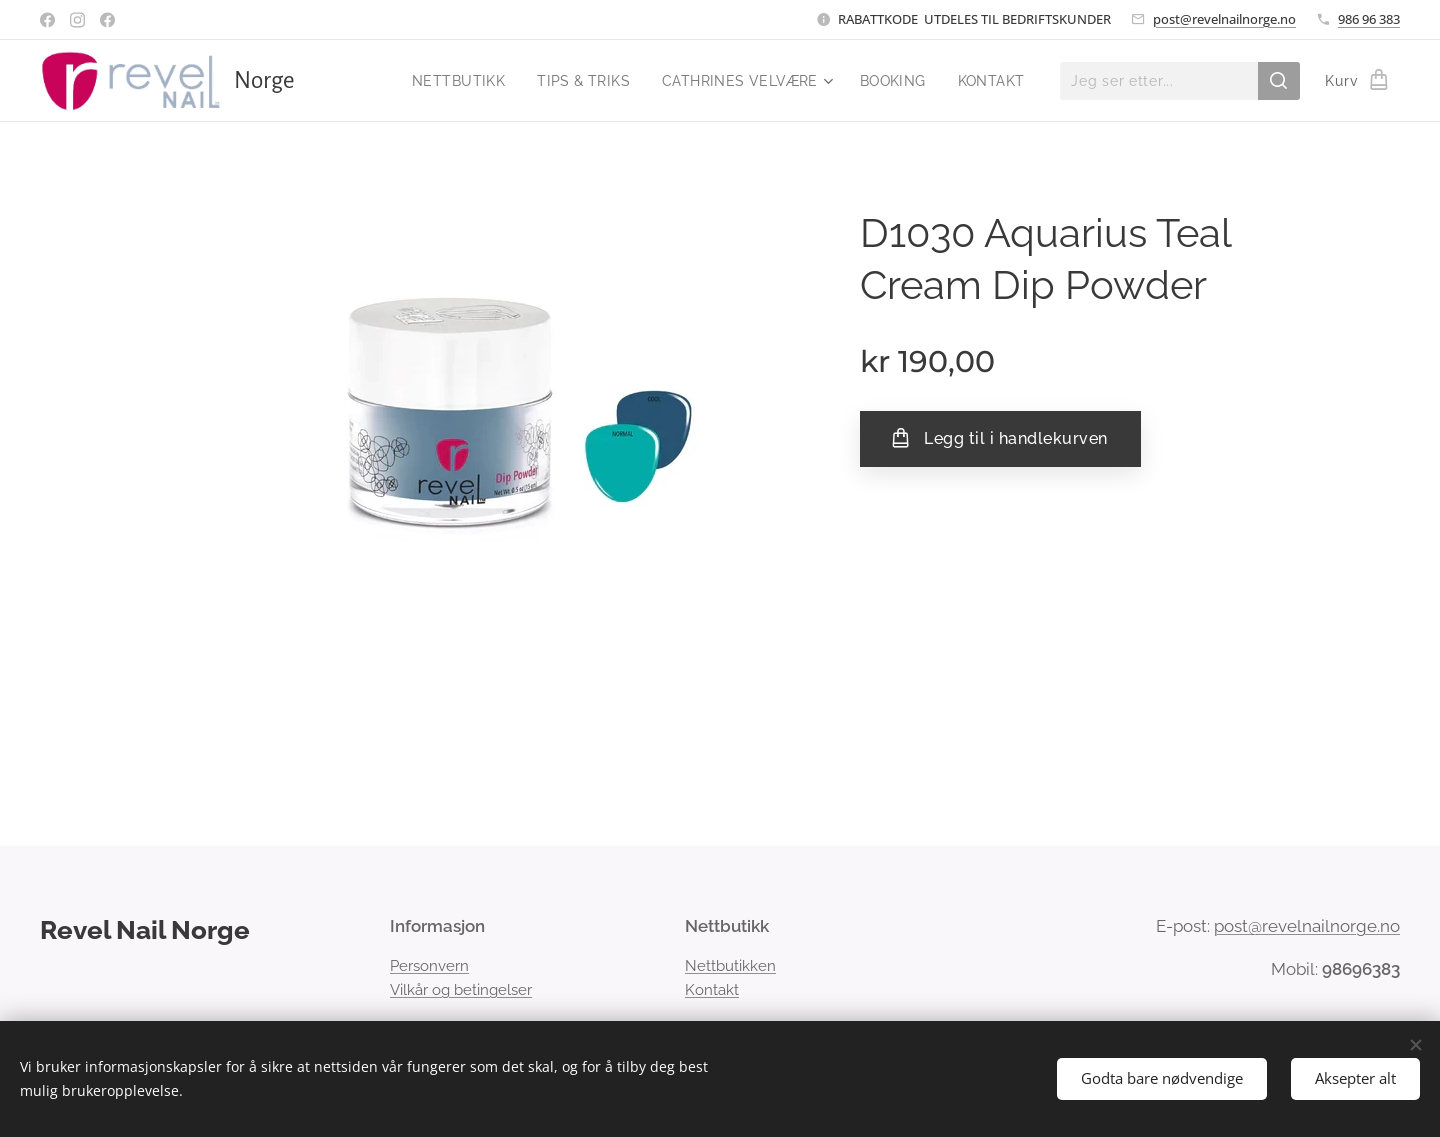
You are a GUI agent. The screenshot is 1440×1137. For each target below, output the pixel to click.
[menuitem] (453, 81)
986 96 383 (1369, 19)
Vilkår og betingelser (461, 990)
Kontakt (712, 990)
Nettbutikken (730, 966)
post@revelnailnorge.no (1224, 19)
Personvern (429, 966)
